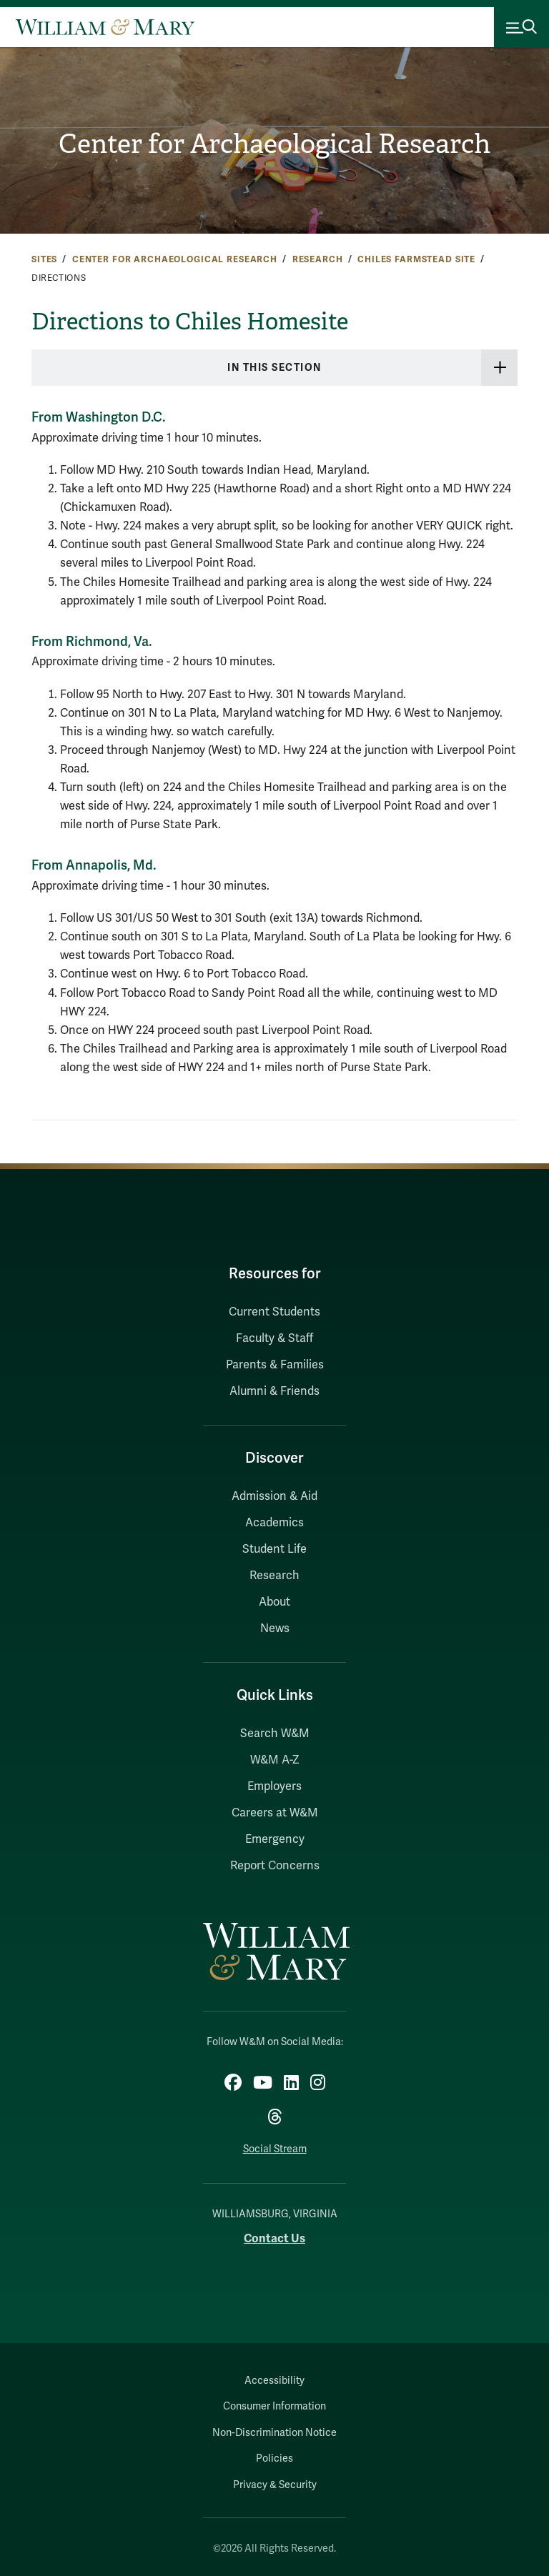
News (275, 1628)
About (274, 1602)
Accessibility (274, 2380)
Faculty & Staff (274, 1338)
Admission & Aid (274, 1496)
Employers (274, 1786)
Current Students (274, 1312)
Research (317, 259)
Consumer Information (274, 2406)
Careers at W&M (275, 1813)
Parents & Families (275, 1365)
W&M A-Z (275, 1760)
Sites (44, 259)
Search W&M (275, 1733)
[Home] (105, 27)
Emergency (275, 1839)
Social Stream (275, 2149)
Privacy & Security (275, 2485)
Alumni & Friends (274, 1391)
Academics (274, 1523)
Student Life (274, 1549)
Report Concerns (275, 1866)
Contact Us (274, 2238)
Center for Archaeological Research (274, 144)
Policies (274, 2458)
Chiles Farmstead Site (416, 259)
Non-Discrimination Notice (274, 2433)
